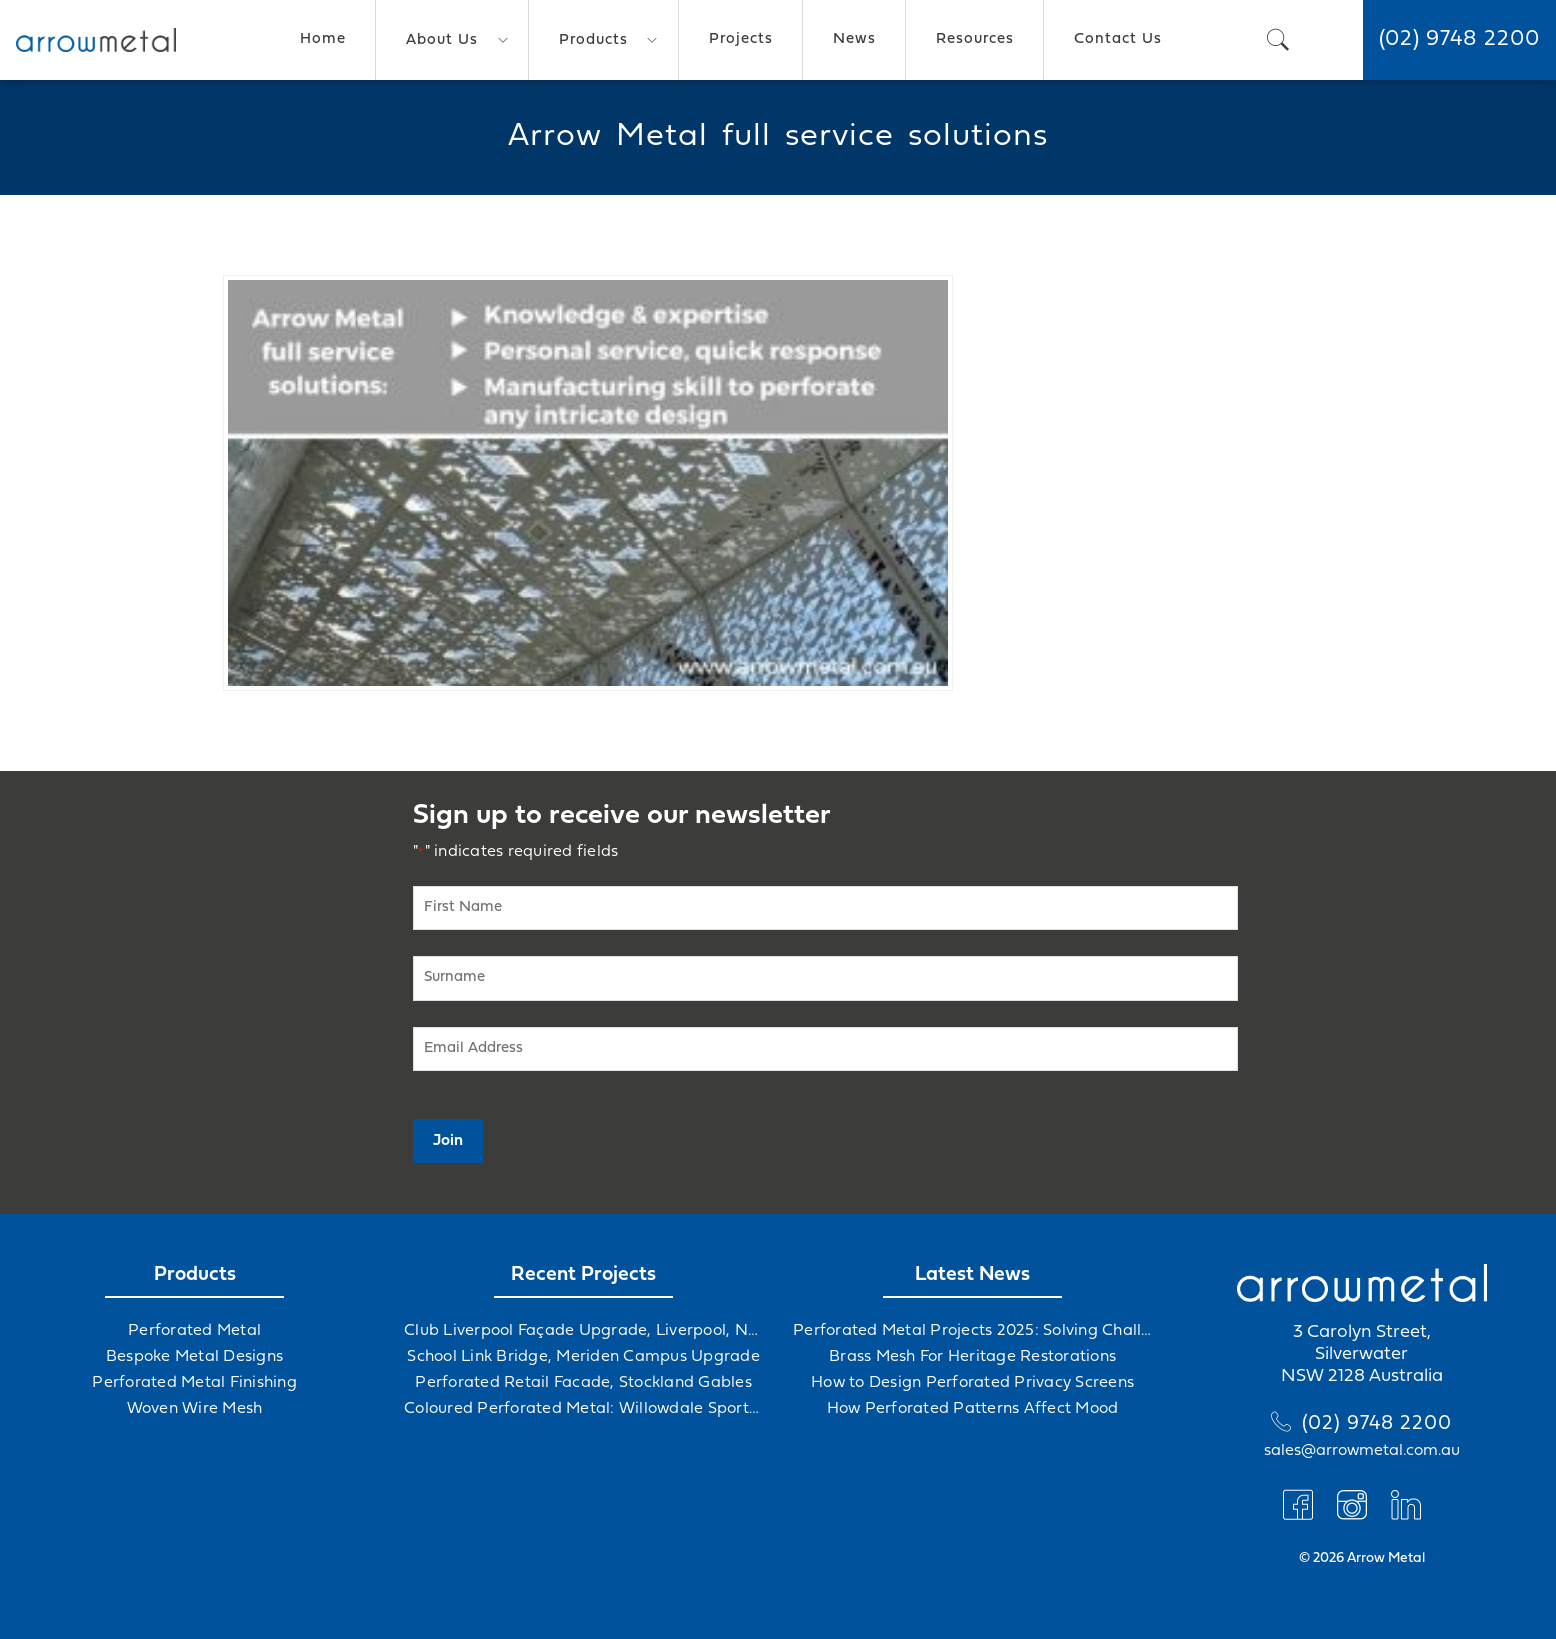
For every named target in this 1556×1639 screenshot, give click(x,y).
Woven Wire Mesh (195, 1409)
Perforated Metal (194, 1331)
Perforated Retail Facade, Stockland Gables (583, 1383)
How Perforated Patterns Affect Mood (973, 1409)
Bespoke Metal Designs (194, 1357)
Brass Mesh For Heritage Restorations (972, 1357)
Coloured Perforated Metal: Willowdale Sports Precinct (583, 1409)
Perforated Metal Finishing (194, 1383)
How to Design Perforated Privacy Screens (972, 1383)
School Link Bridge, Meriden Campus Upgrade (583, 1357)
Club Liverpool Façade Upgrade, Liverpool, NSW (583, 1331)
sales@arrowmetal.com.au (1362, 1451)
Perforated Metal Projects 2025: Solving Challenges (972, 1331)
